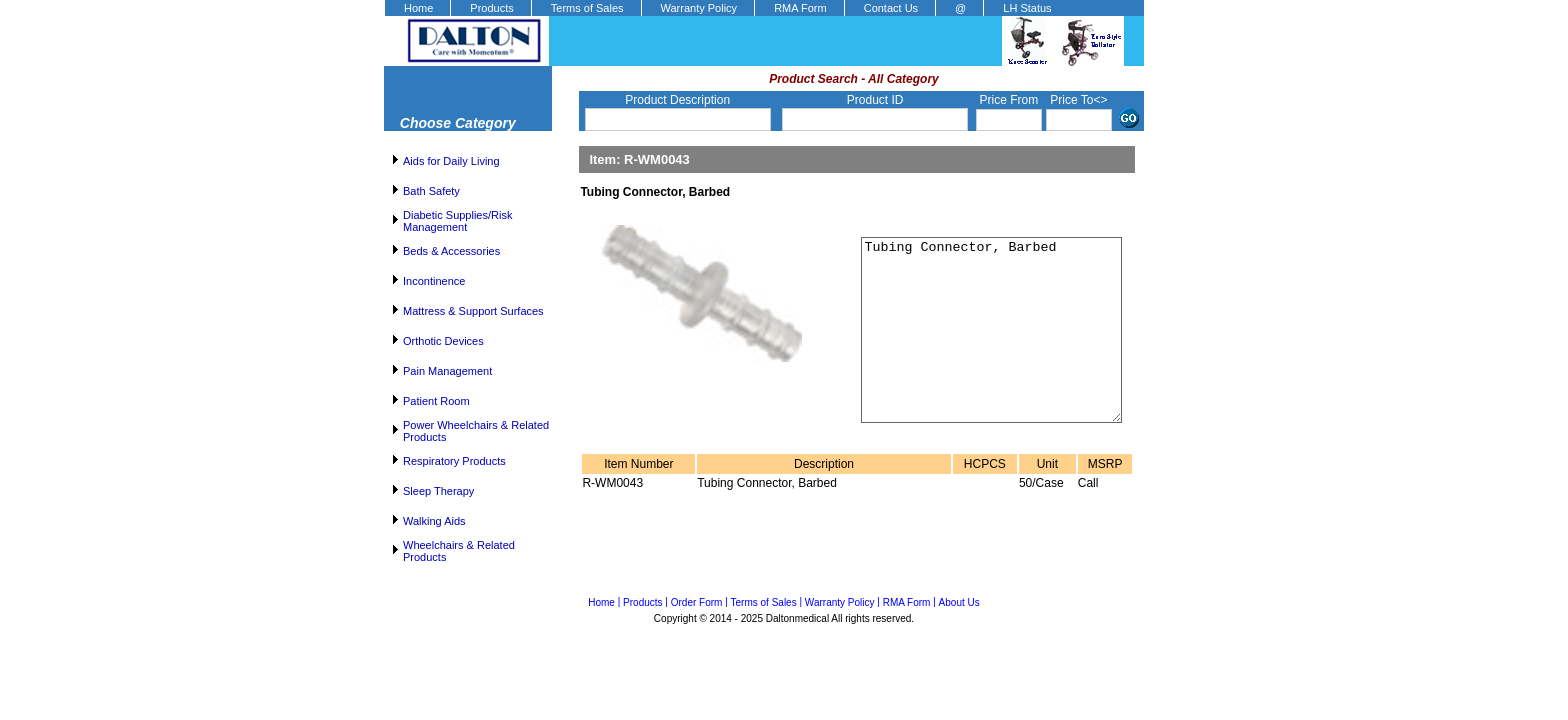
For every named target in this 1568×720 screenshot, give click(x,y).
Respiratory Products (454, 461)
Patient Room (436, 401)
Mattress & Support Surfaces (473, 311)
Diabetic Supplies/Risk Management (457, 221)
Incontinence (434, 281)
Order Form (697, 602)
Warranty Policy (699, 8)
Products (491, 8)
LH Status (1027, 8)
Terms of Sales (587, 8)
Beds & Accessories (451, 251)
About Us (959, 602)
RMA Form (800, 8)
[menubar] (726, 8)
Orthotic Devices (443, 341)
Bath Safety (431, 191)
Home (418, 8)
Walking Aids (434, 521)
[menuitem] (417, 8)
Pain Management (447, 371)
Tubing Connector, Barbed (979, 348)
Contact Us (891, 8)
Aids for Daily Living (451, 161)
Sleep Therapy (438, 491)
